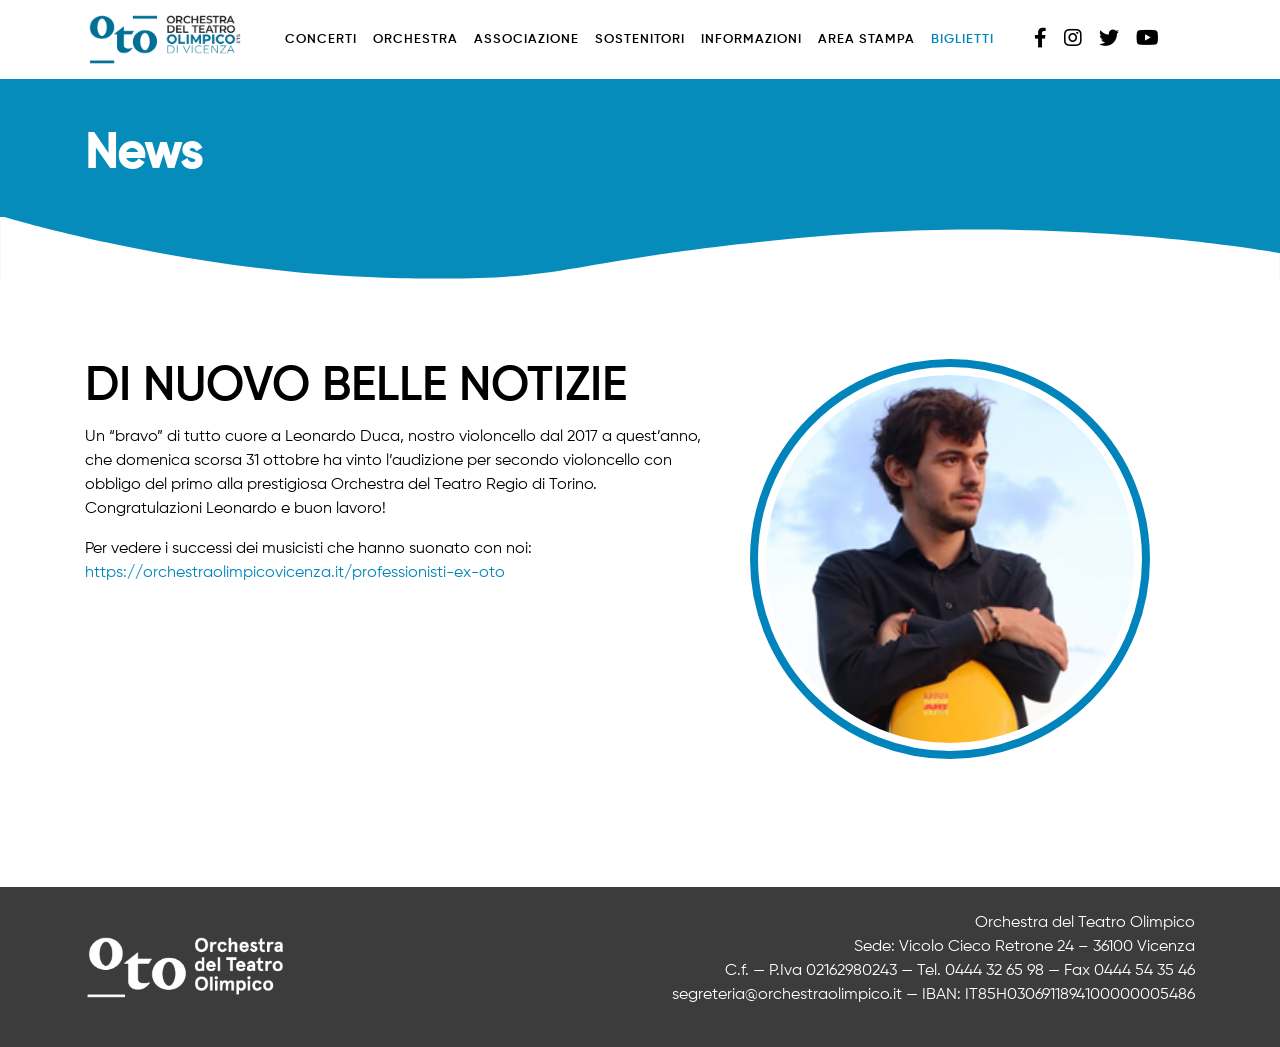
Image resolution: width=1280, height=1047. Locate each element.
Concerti (321, 39)
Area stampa (866, 39)
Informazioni (751, 39)
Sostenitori (640, 39)
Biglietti (962, 39)
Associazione (526, 39)
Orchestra (415, 39)
